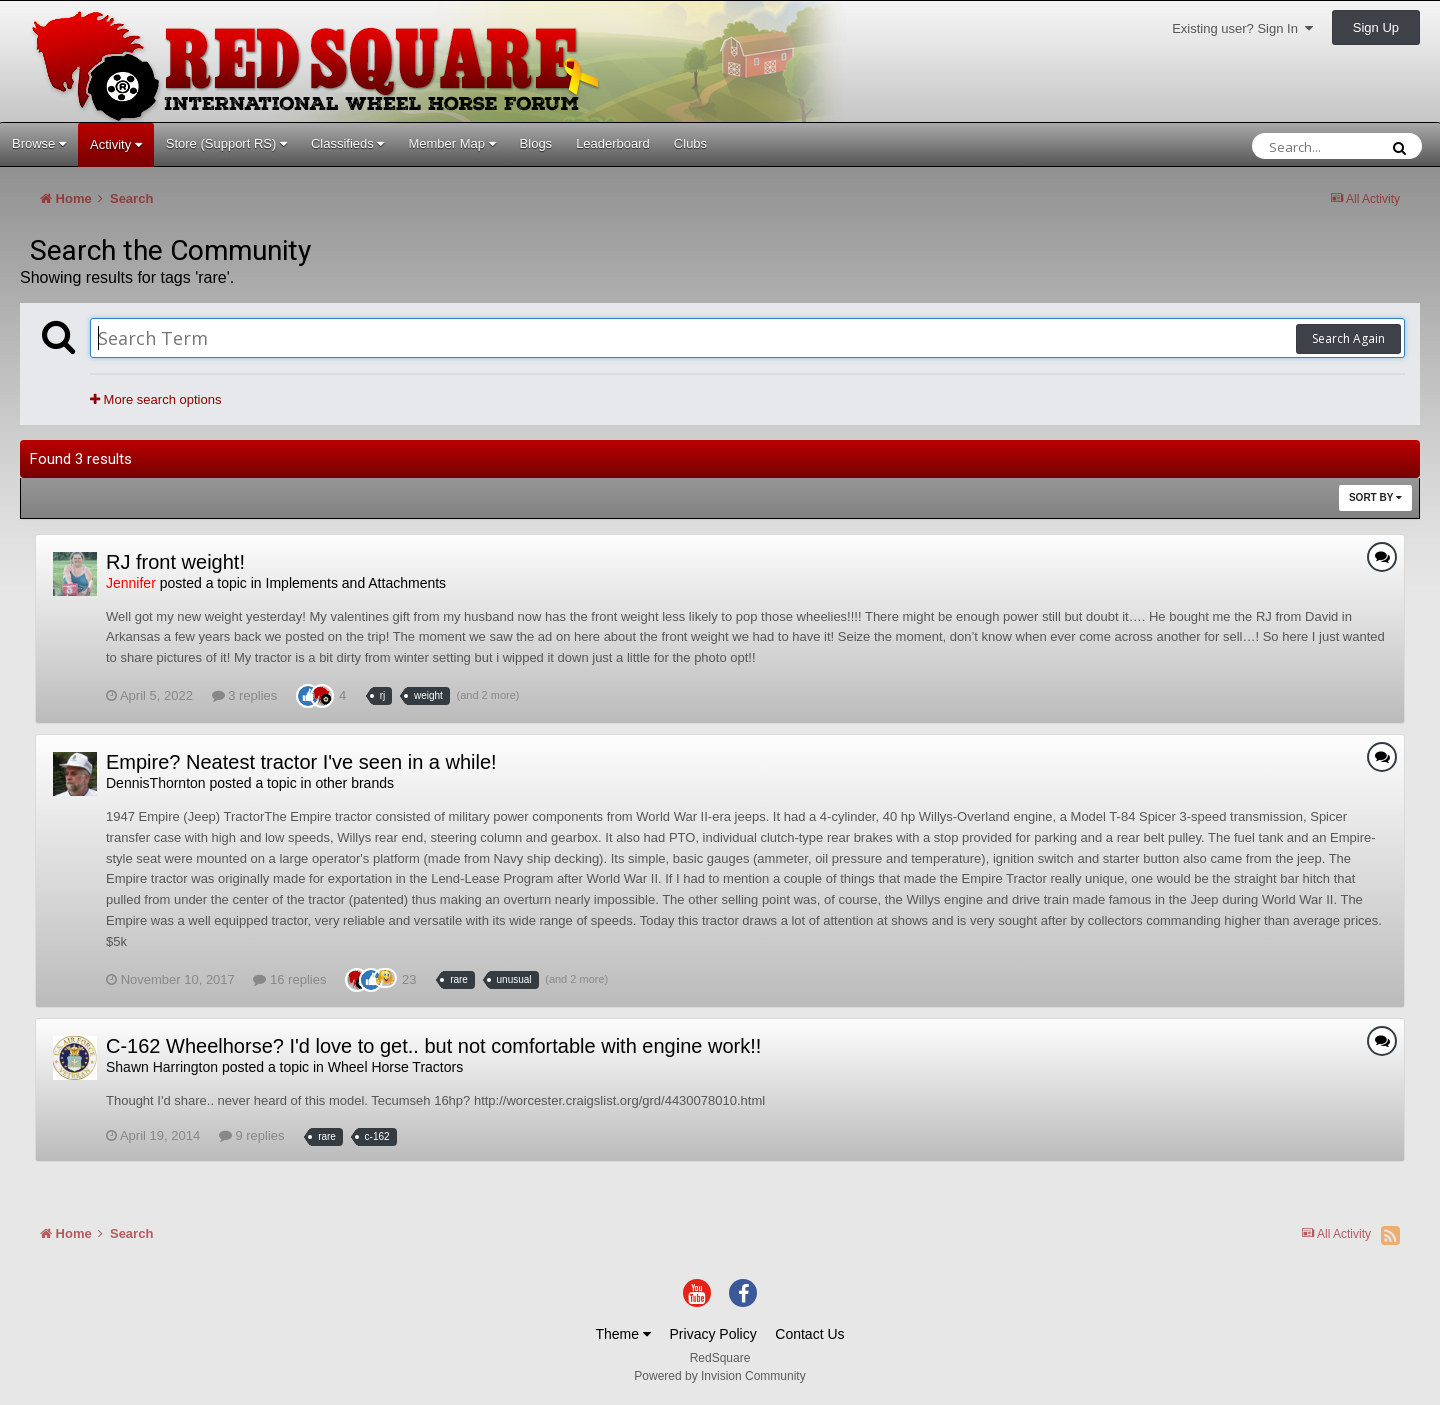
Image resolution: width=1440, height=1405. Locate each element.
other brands (354, 783)
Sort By (1375, 497)
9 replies (252, 1135)
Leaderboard (613, 143)
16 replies (289, 979)
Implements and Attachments (356, 583)
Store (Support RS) (226, 143)
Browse (39, 143)
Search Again (1348, 338)
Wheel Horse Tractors (395, 1067)
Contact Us (809, 1334)
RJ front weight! (175, 562)
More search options (155, 399)
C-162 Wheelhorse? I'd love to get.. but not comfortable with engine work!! (433, 1046)
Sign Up (1376, 27)
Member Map (451, 143)
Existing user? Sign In (1242, 28)
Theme (622, 1334)
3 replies (245, 695)
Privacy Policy (713, 1334)
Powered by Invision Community (719, 1376)
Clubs (690, 143)
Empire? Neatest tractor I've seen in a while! (301, 762)
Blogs (536, 143)
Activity (116, 144)
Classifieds (347, 143)
